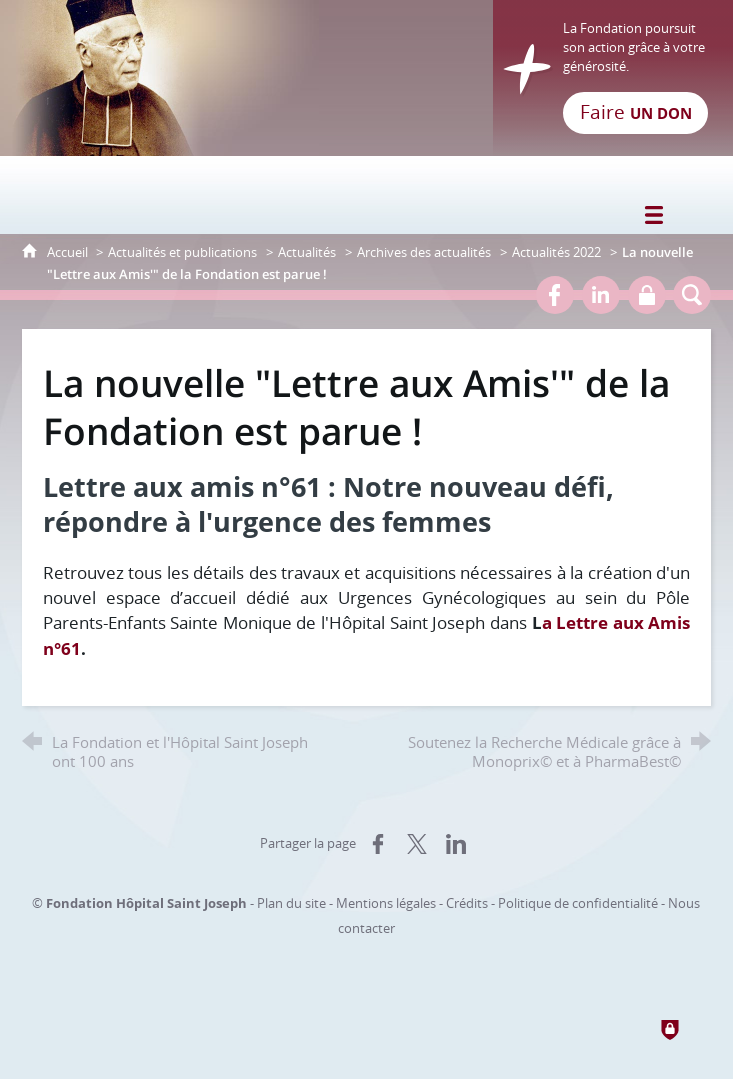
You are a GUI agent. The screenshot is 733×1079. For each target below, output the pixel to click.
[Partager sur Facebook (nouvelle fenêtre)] (378, 844)
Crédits (467, 903)
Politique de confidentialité (578, 903)
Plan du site (291, 903)
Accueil (69, 252)
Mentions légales (386, 903)
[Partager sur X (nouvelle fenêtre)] (417, 844)
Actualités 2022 (556, 252)
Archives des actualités (424, 252)
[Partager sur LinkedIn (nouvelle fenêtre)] (456, 844)
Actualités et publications (182, 252)
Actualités (307, 252)
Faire (636, 112)
